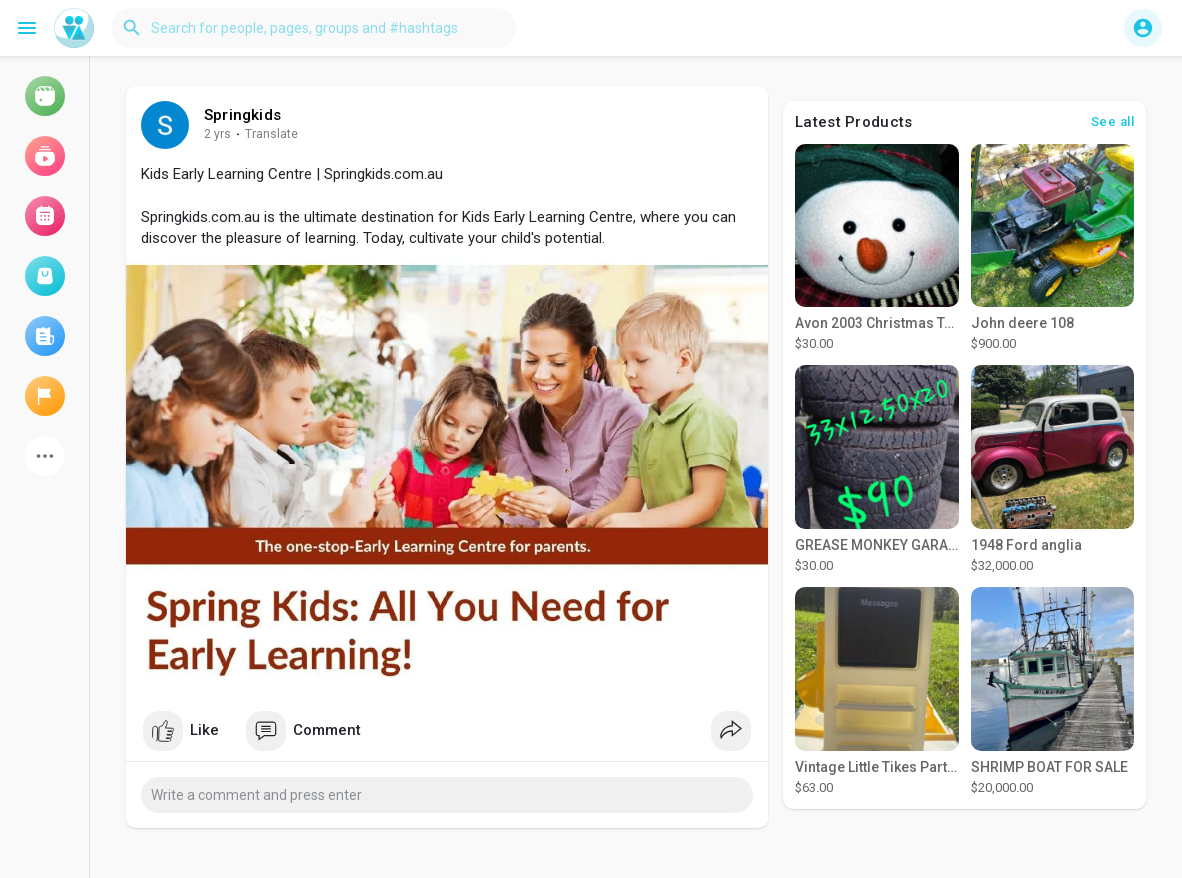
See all (1113, 121)
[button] (314, 28)
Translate (271, 134)
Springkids (242, 115)
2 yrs (217, 134)
